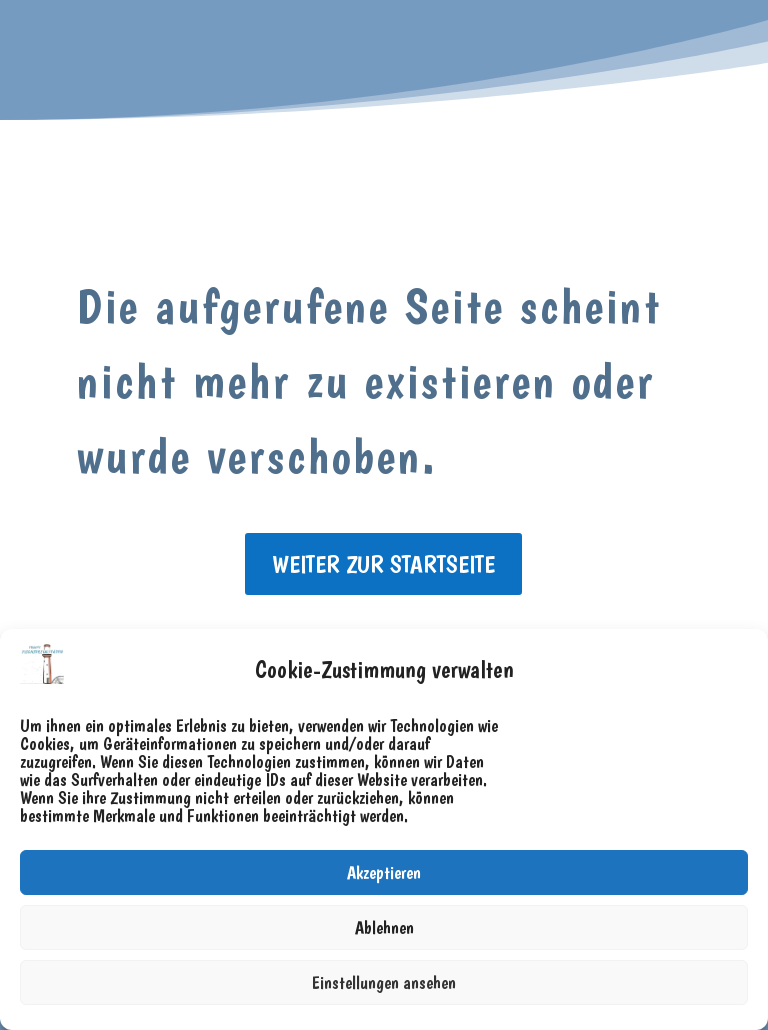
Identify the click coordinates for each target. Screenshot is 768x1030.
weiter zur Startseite (383, 564)
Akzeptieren (384, 872)
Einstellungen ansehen (384, 982)
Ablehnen (384, 927)
